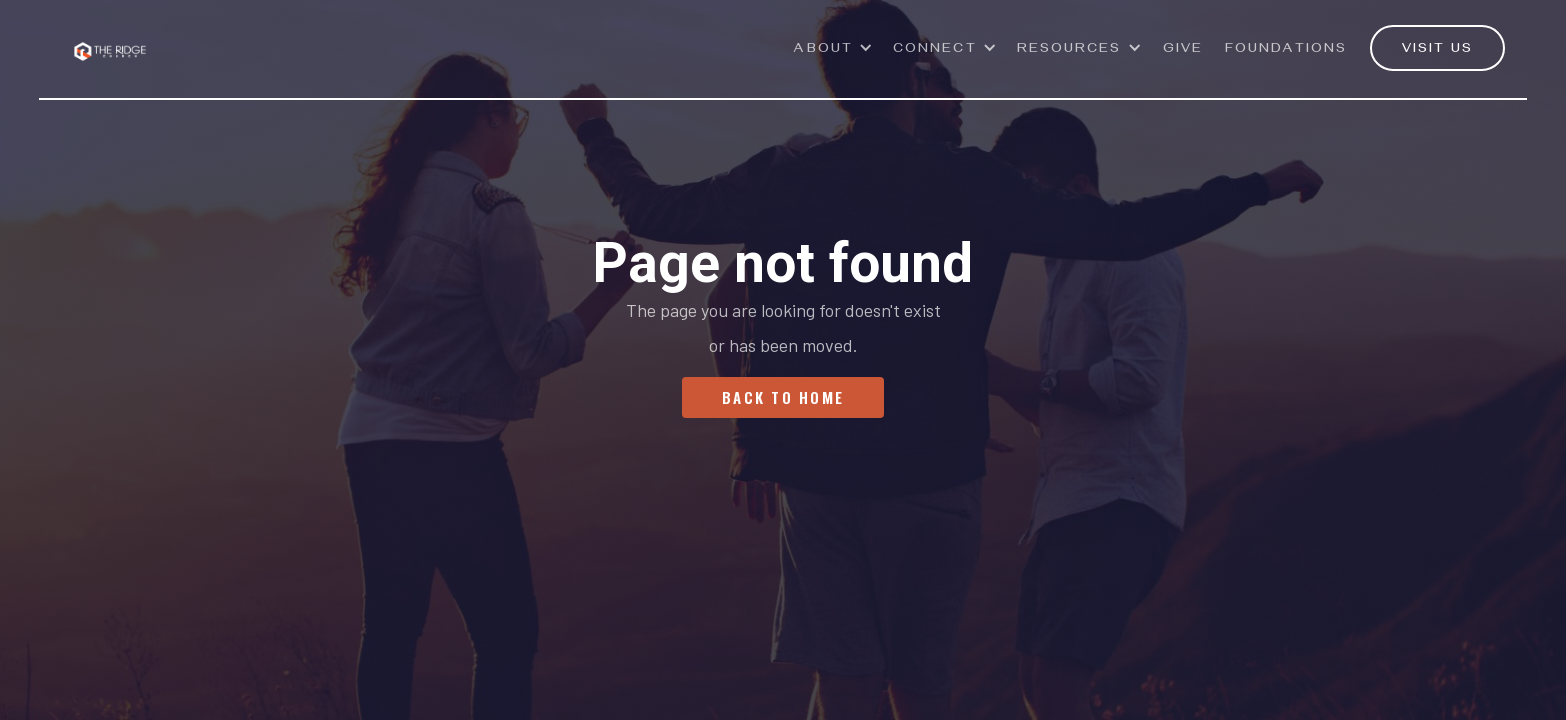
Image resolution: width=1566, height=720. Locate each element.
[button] (833, 59)
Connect (935, 50)
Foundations (1286, 50)
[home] (110, 39)
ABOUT (823, 50)
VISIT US (1437, 50)
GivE (1183, 50)
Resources (1069, 50)
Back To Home (783, 397)
